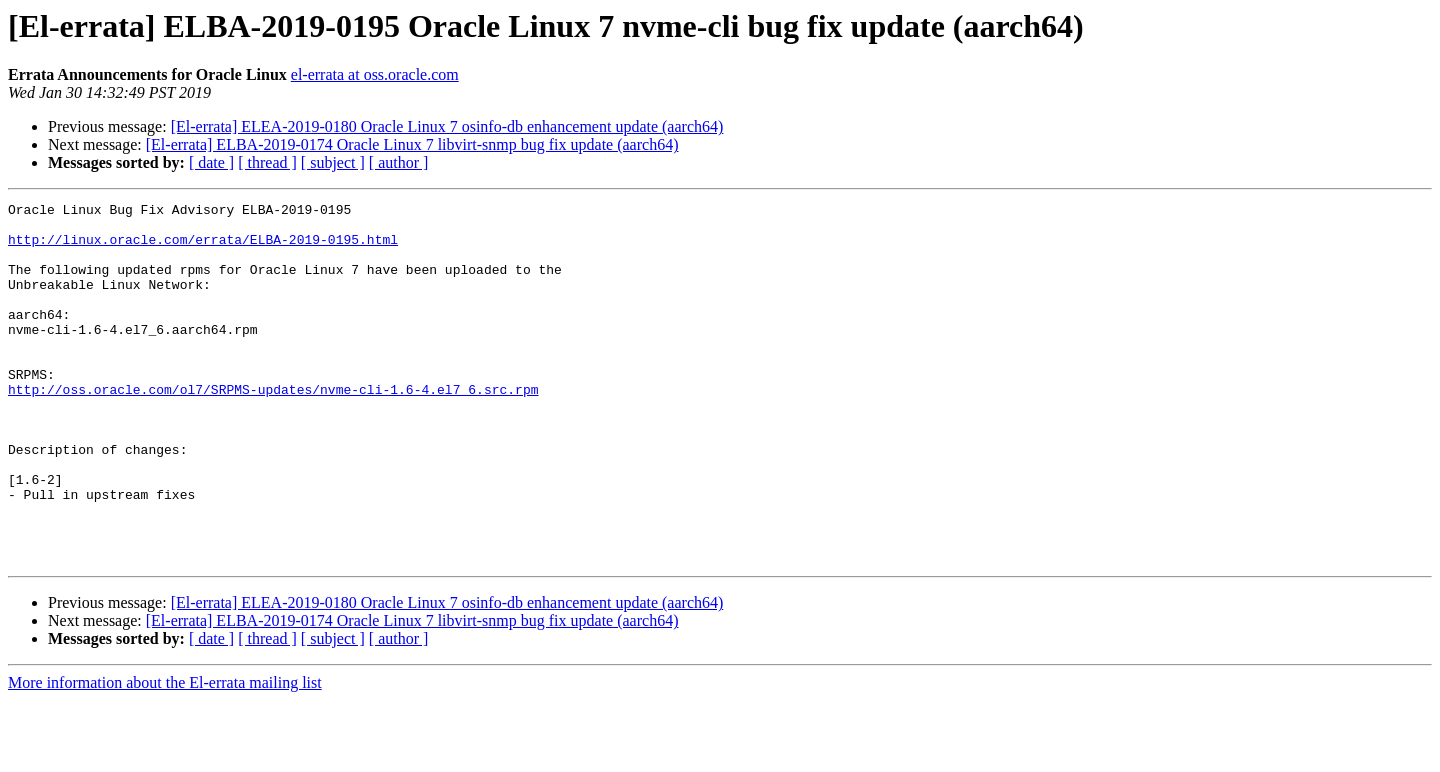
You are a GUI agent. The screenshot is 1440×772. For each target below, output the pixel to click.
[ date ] (211, 162)
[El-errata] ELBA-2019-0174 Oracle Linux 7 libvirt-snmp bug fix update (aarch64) (412, 144)
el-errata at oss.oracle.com (375, 74)
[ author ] (399, 162)
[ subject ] (333, 162)
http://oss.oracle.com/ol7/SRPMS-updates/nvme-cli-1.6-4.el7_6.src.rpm (273, 428)
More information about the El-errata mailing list (165, 754)
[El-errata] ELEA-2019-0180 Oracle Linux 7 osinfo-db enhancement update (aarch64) (447, 126)
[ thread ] (267, 162)
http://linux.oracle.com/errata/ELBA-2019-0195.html (203, 248)
